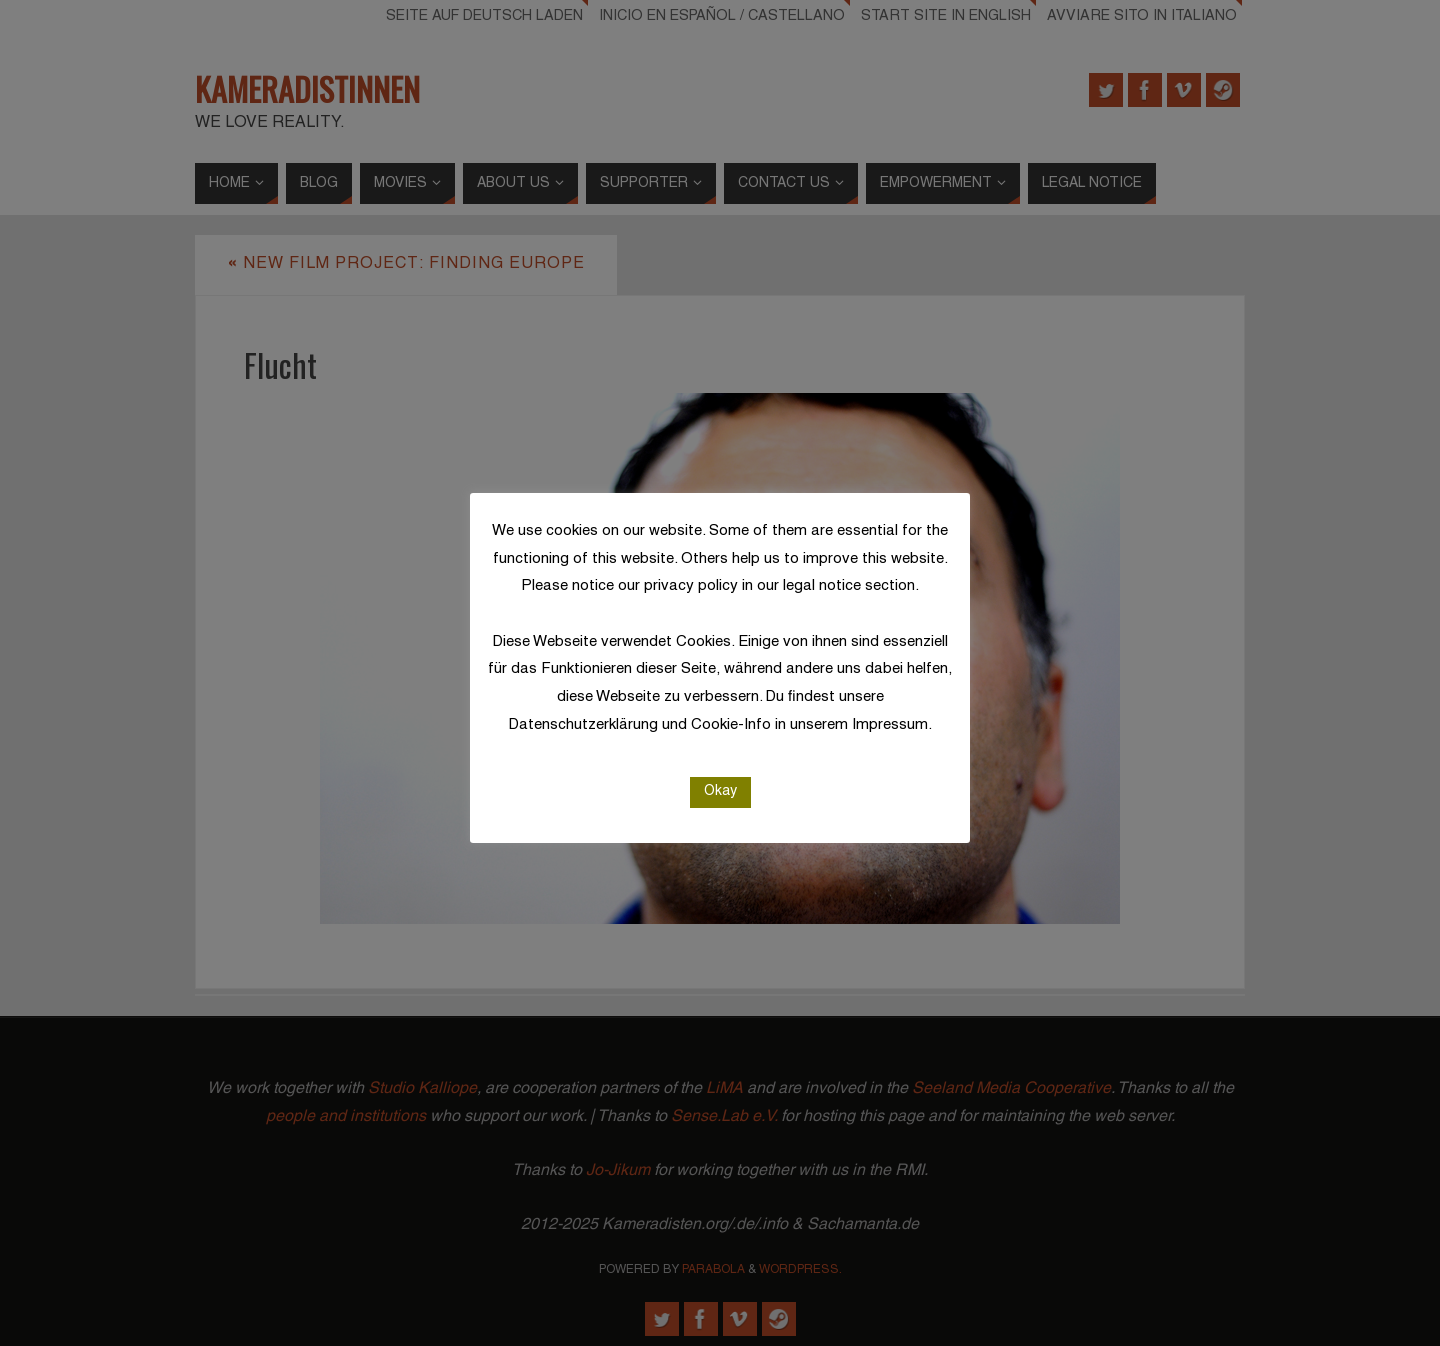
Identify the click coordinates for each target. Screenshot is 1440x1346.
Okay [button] (720, 791)
